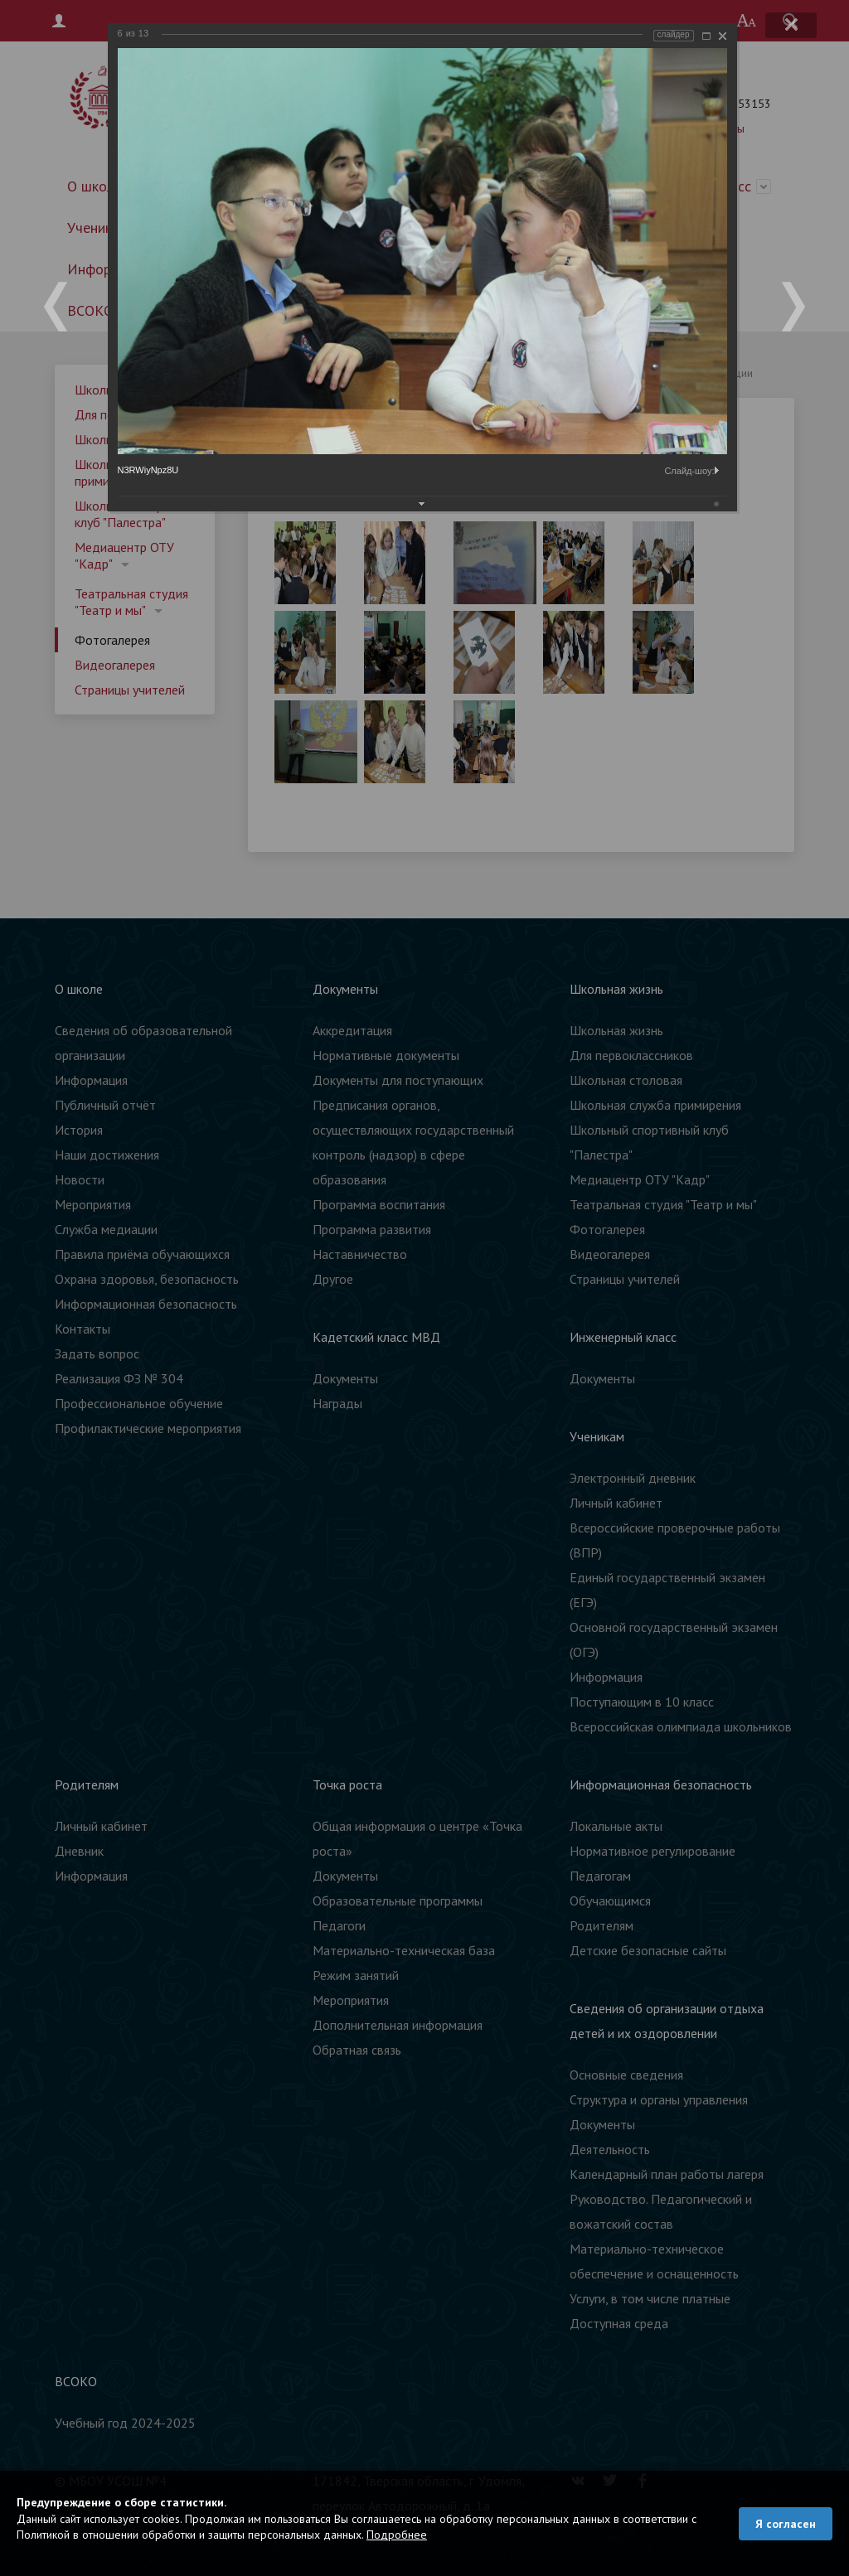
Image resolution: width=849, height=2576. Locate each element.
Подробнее (396, 2534)
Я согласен (785, 2523)
